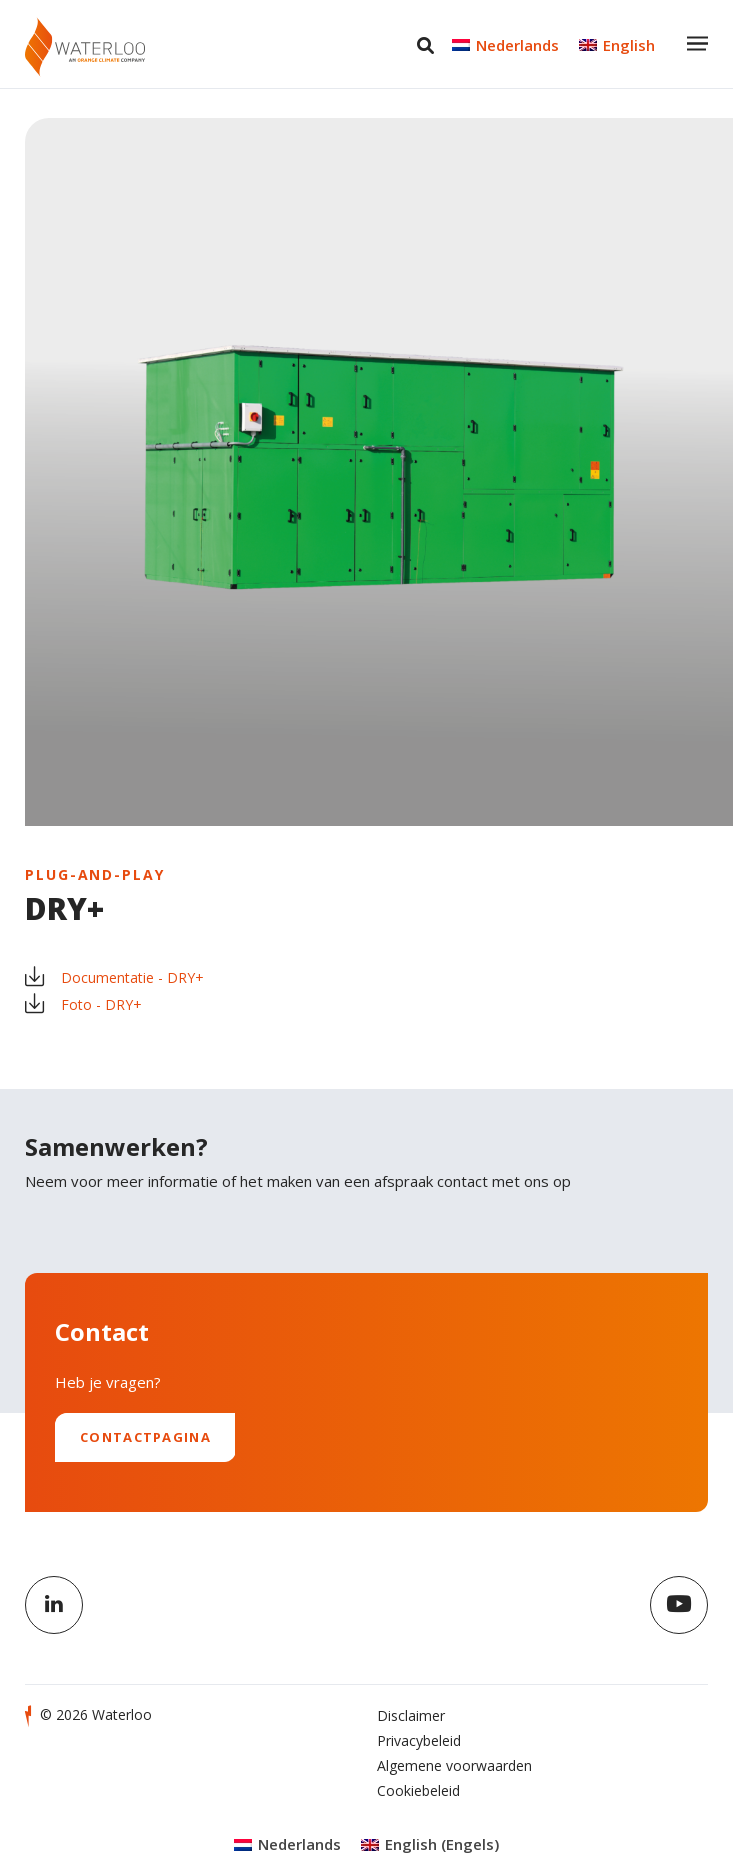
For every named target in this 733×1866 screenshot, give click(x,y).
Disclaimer (411, 1715)
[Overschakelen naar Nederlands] (505, 44)
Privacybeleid (419, 1740)
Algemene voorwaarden (454, 1765)
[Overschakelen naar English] (617, 44)
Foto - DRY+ (83, 1004)
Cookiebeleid (418, 1790)
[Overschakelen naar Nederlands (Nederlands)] (287, 1844)
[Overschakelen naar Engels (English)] (430, 1844)
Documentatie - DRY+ (114, 977)
